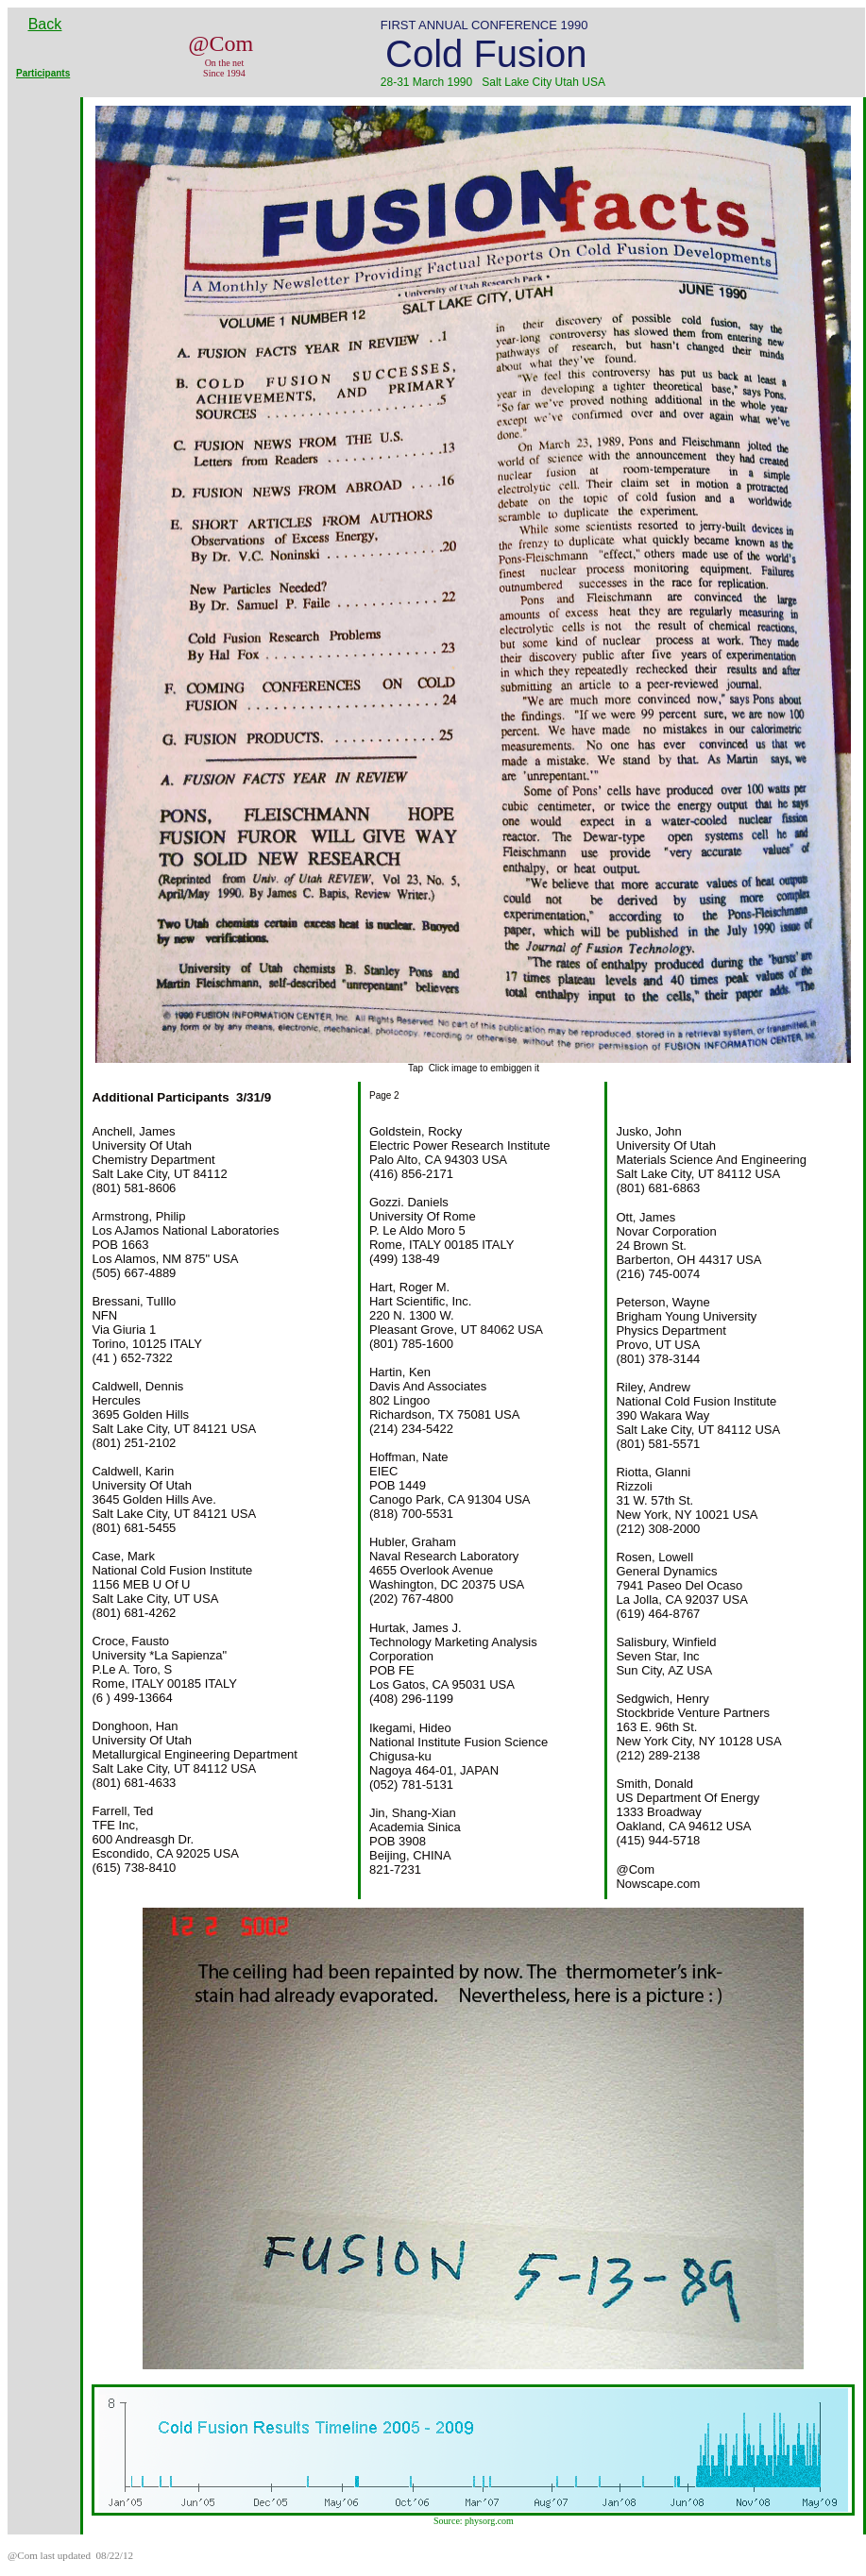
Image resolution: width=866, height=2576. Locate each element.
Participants (43, 73)
